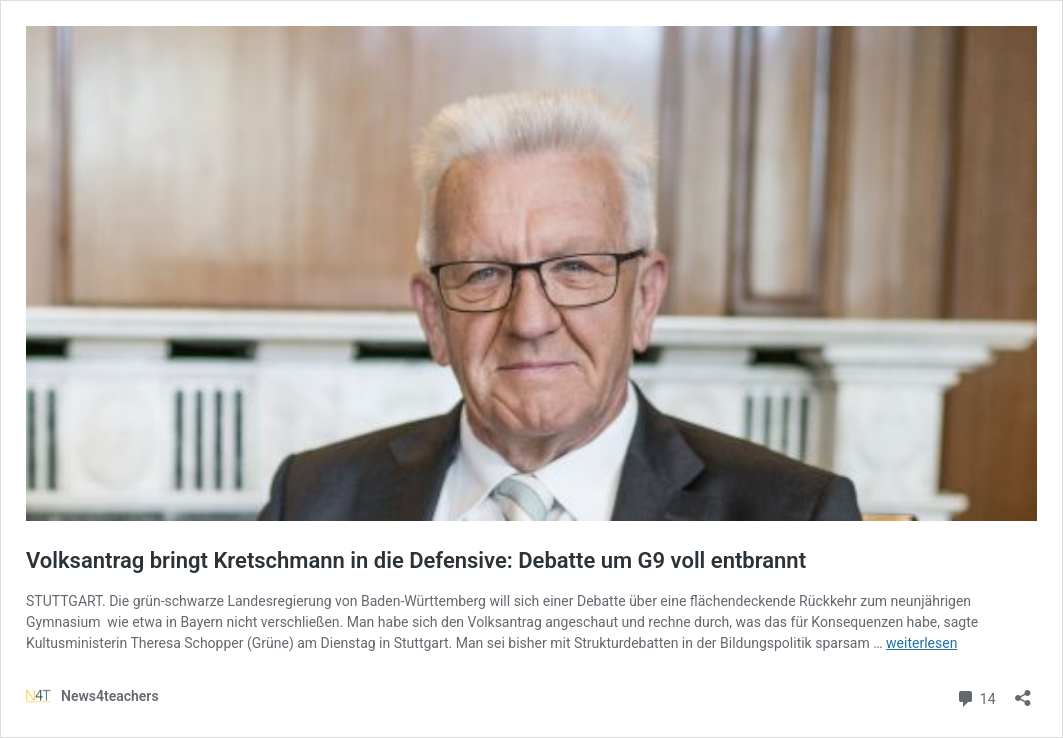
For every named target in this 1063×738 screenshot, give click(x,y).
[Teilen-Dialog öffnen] (1023, 691)
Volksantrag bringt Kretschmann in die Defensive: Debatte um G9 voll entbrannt (416, 560)
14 (975, 696)
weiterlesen (921, 643)
